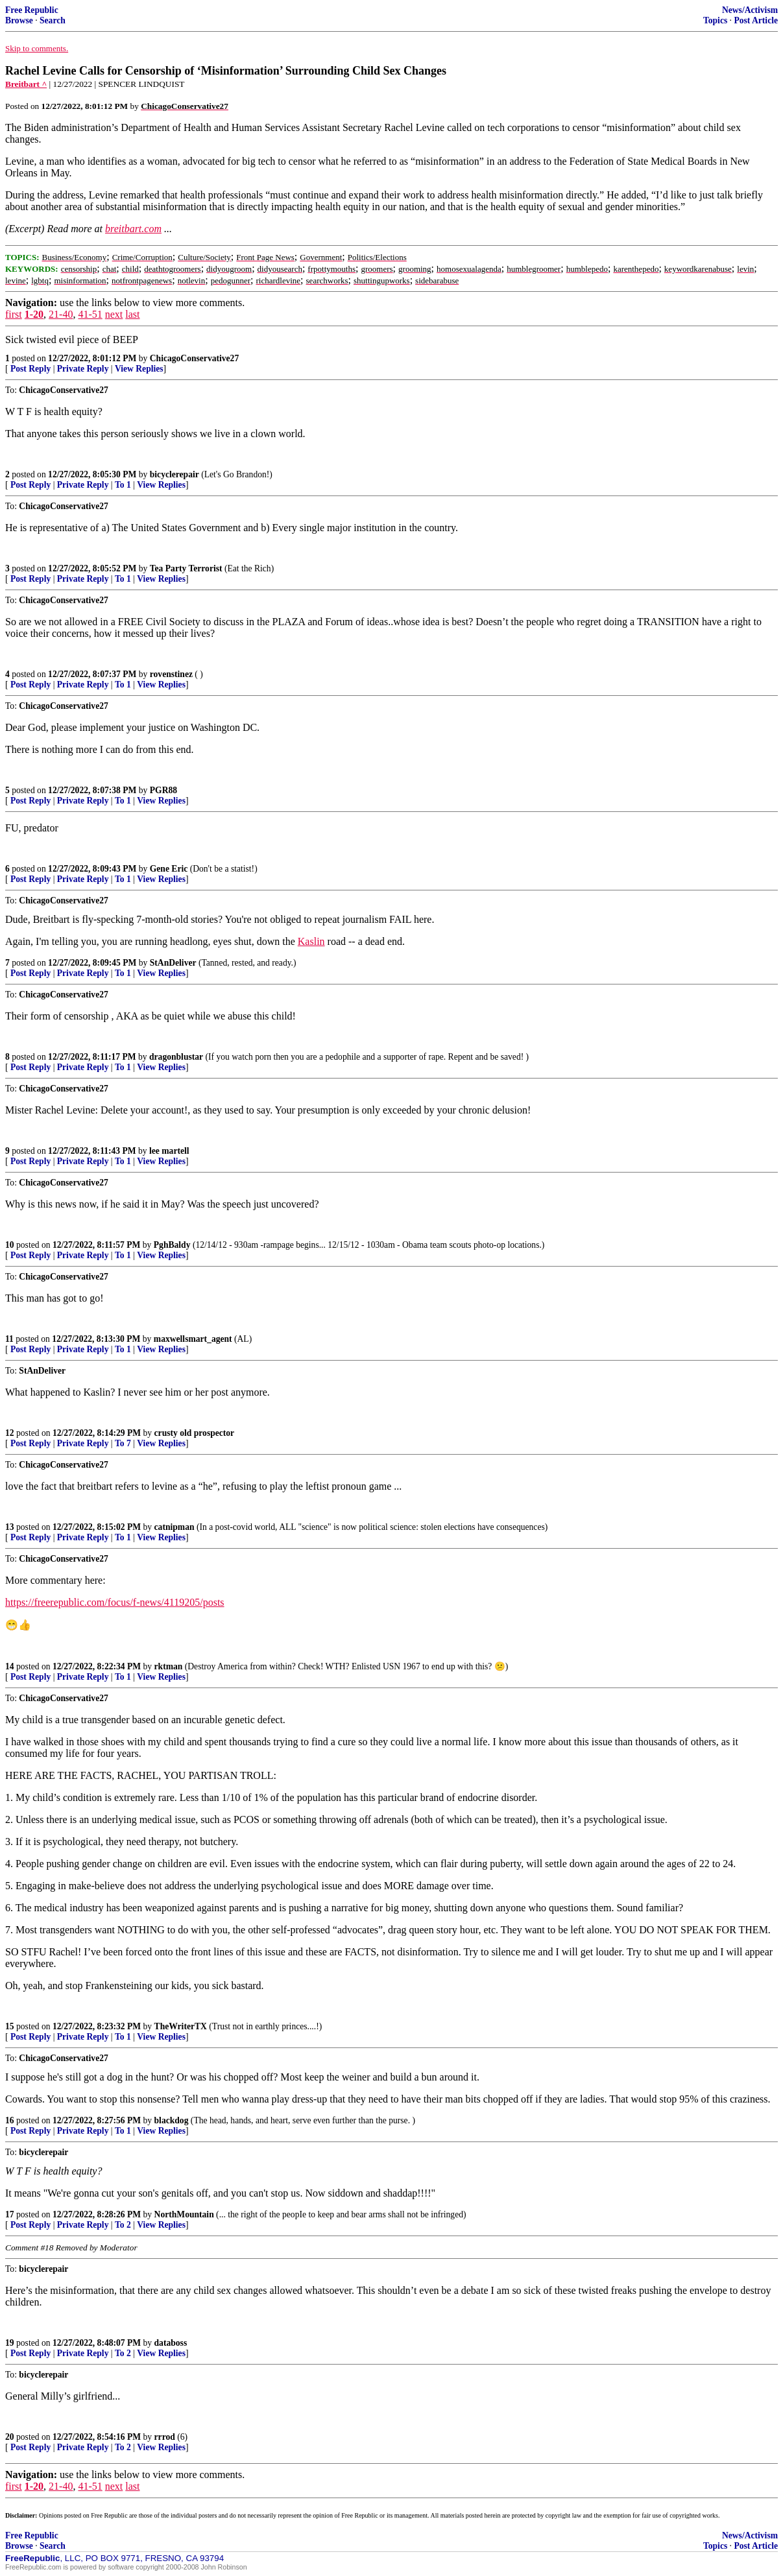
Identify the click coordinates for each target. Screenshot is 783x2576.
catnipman (174, 1527)
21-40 (61, 314)
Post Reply (30, 369)
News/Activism (750, 10)
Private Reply (83, 369)
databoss (170, 2343)
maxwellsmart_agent (193, 1339)
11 (9, 1339)
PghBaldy (172, 1245)
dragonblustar (176, 1057)
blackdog (171, 2120)
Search (53, 20)
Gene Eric (169, 869)
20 (9, 2437)
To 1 (123, 485)
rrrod (164, 2437)
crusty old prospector (194, 1433)
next (114, 314)
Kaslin (311, 941)
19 (9, 2343)
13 (9, 1527)
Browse (19, 20)
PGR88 (163, 790)
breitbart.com (133, 228)
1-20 (34, 314)
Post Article (756, 20)
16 (9, 2120)
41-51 (90, 314)
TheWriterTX (180, 2026)
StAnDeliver (173, 963)
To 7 (123, 1443)
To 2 (123, 2225)
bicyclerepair (174, 474)
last (132, 314)
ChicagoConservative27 (194, 358)
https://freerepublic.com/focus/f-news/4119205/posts (114, 1602)
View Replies (139, 369)
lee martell (169, 1151)
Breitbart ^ (26, 84)
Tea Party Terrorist (186, 568)
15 (9, 2026)
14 (9, 1666)
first (13, 314)
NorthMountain (184, 2214)
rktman (168, 1666)
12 (9, 1433)
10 (9, 1245)
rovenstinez (171, 674)
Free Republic (31, 10)
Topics (715, 20)
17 (9, 2214)
